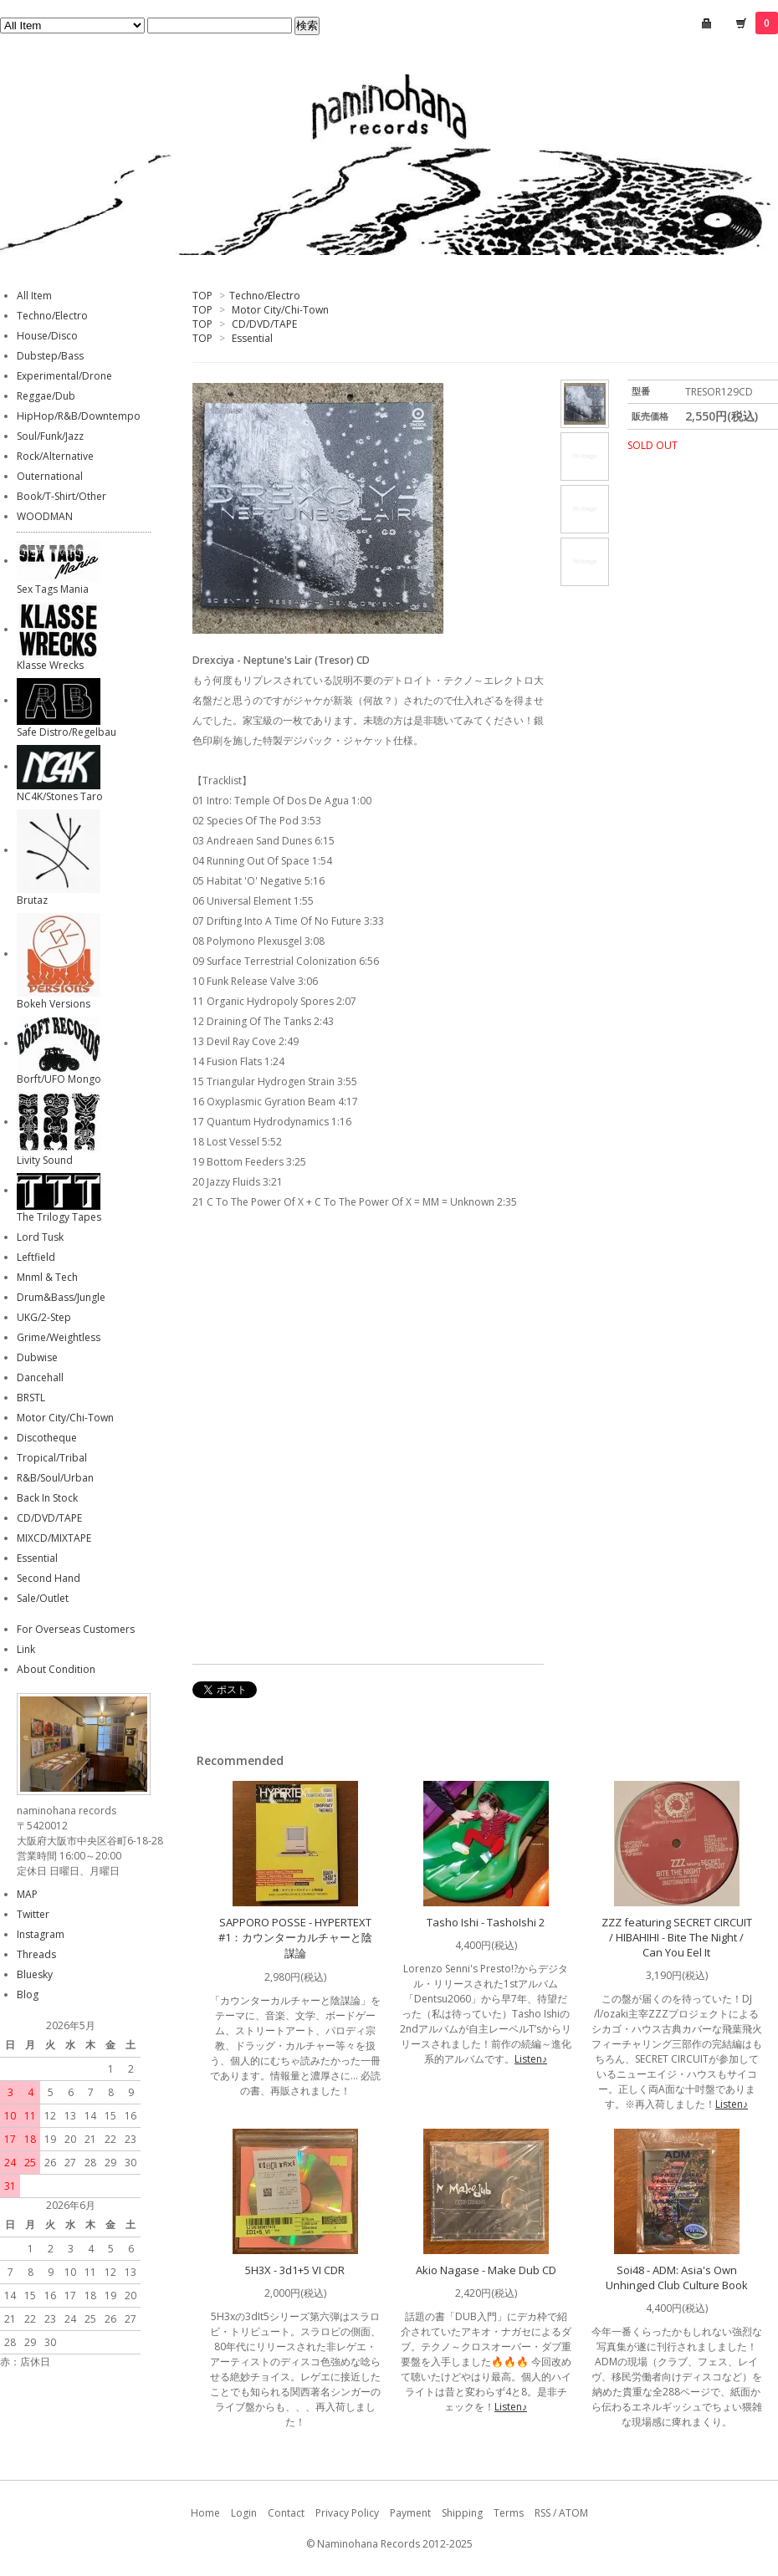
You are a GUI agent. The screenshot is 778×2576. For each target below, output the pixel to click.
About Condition (56, 1669)
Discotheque (47, 1438)
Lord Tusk (40, 1237)
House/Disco (47, 336)
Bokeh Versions (53, 1004)
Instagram (40, 1934)
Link (26, 1649)
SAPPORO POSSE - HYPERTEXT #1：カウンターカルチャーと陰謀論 (295, 1938)
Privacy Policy (347, 2513)
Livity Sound (45, 1160)
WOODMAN (45, 516)
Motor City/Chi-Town (280, 310)
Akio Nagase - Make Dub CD (486, 2270)
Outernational (50, 476)
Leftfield (36, 1257)
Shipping (462, 2513)
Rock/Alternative (55, 456)
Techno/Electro (264, 295)
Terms (509, 2513)
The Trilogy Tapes (59, 1217)
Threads (36, 1954)
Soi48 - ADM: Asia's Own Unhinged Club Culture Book (677, 2277)
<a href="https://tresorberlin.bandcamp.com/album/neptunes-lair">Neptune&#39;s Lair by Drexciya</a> (359, 1449)
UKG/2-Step (44, 1317)
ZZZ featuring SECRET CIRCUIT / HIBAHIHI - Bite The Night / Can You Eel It (676, 1937)
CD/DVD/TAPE (264, 324)
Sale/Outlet (43, 1598)
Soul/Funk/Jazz (50, 436)
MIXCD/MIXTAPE (54, 1538)
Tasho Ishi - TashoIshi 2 (486, 1922)
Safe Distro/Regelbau (66, 732)
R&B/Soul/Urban (55, 1478)
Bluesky (35, 1974)
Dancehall (40, 1377)
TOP (202, 295)
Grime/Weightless (58, 1337)
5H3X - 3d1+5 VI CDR (295, 2270)
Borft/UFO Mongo (59, 1079)
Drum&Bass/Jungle (61, 1297)
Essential (252, 338)
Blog (27, 1994)
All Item (34, 295)
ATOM (573, 2513)
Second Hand (48, 1578)
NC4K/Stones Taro (60, 796)
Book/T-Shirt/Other (61, 496)
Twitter (33, 1914)
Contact (286, 2513)
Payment (410, 2513)
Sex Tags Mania (53, 589)
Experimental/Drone (64, 376)
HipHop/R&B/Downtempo (79, 416)
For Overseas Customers (76, 1629)
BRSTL (31, 1397)
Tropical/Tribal (52, 1458)
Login (244, 2513)
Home (205, 2513)
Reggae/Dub (46, 396)
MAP (27, 1894)
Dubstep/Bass (50, 356)
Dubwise (37, 1357)
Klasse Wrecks (50, 665)
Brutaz (32, 900)
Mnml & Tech (47, 1277)
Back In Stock (47, 1498)
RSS (542, 2513)
